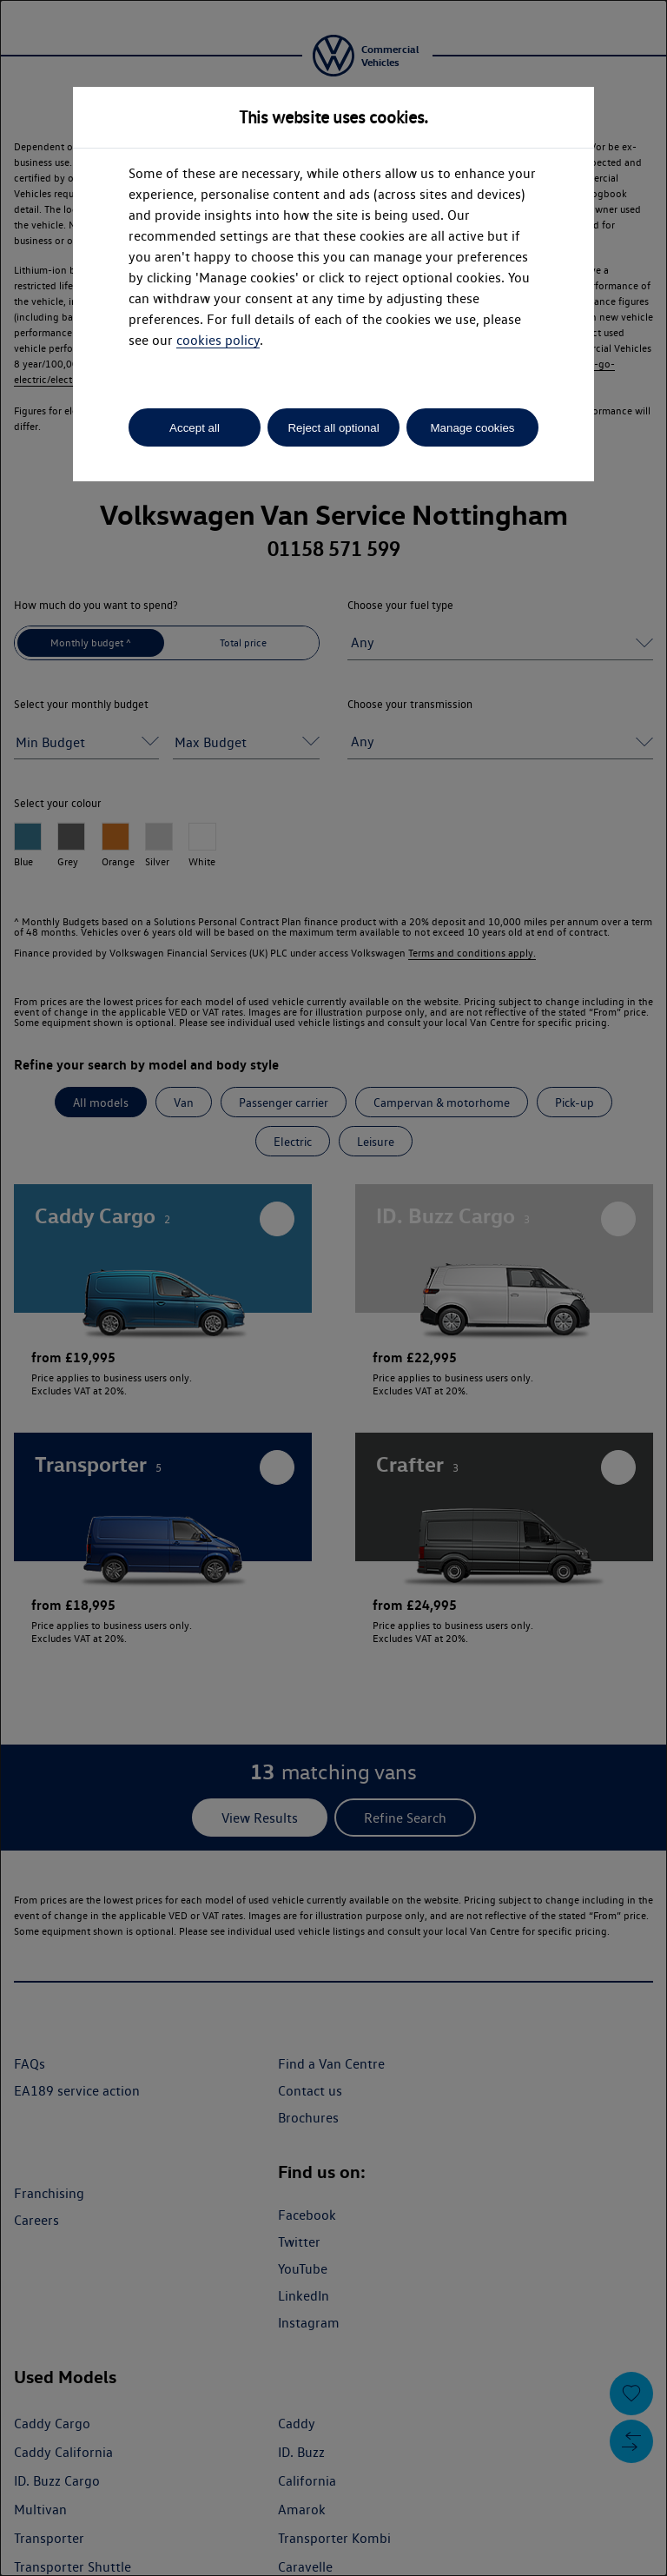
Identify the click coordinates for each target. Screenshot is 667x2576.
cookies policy (218, 340)
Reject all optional (333, 427)
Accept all (194, 427)
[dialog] (333, 1288)
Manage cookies (472, 427)
